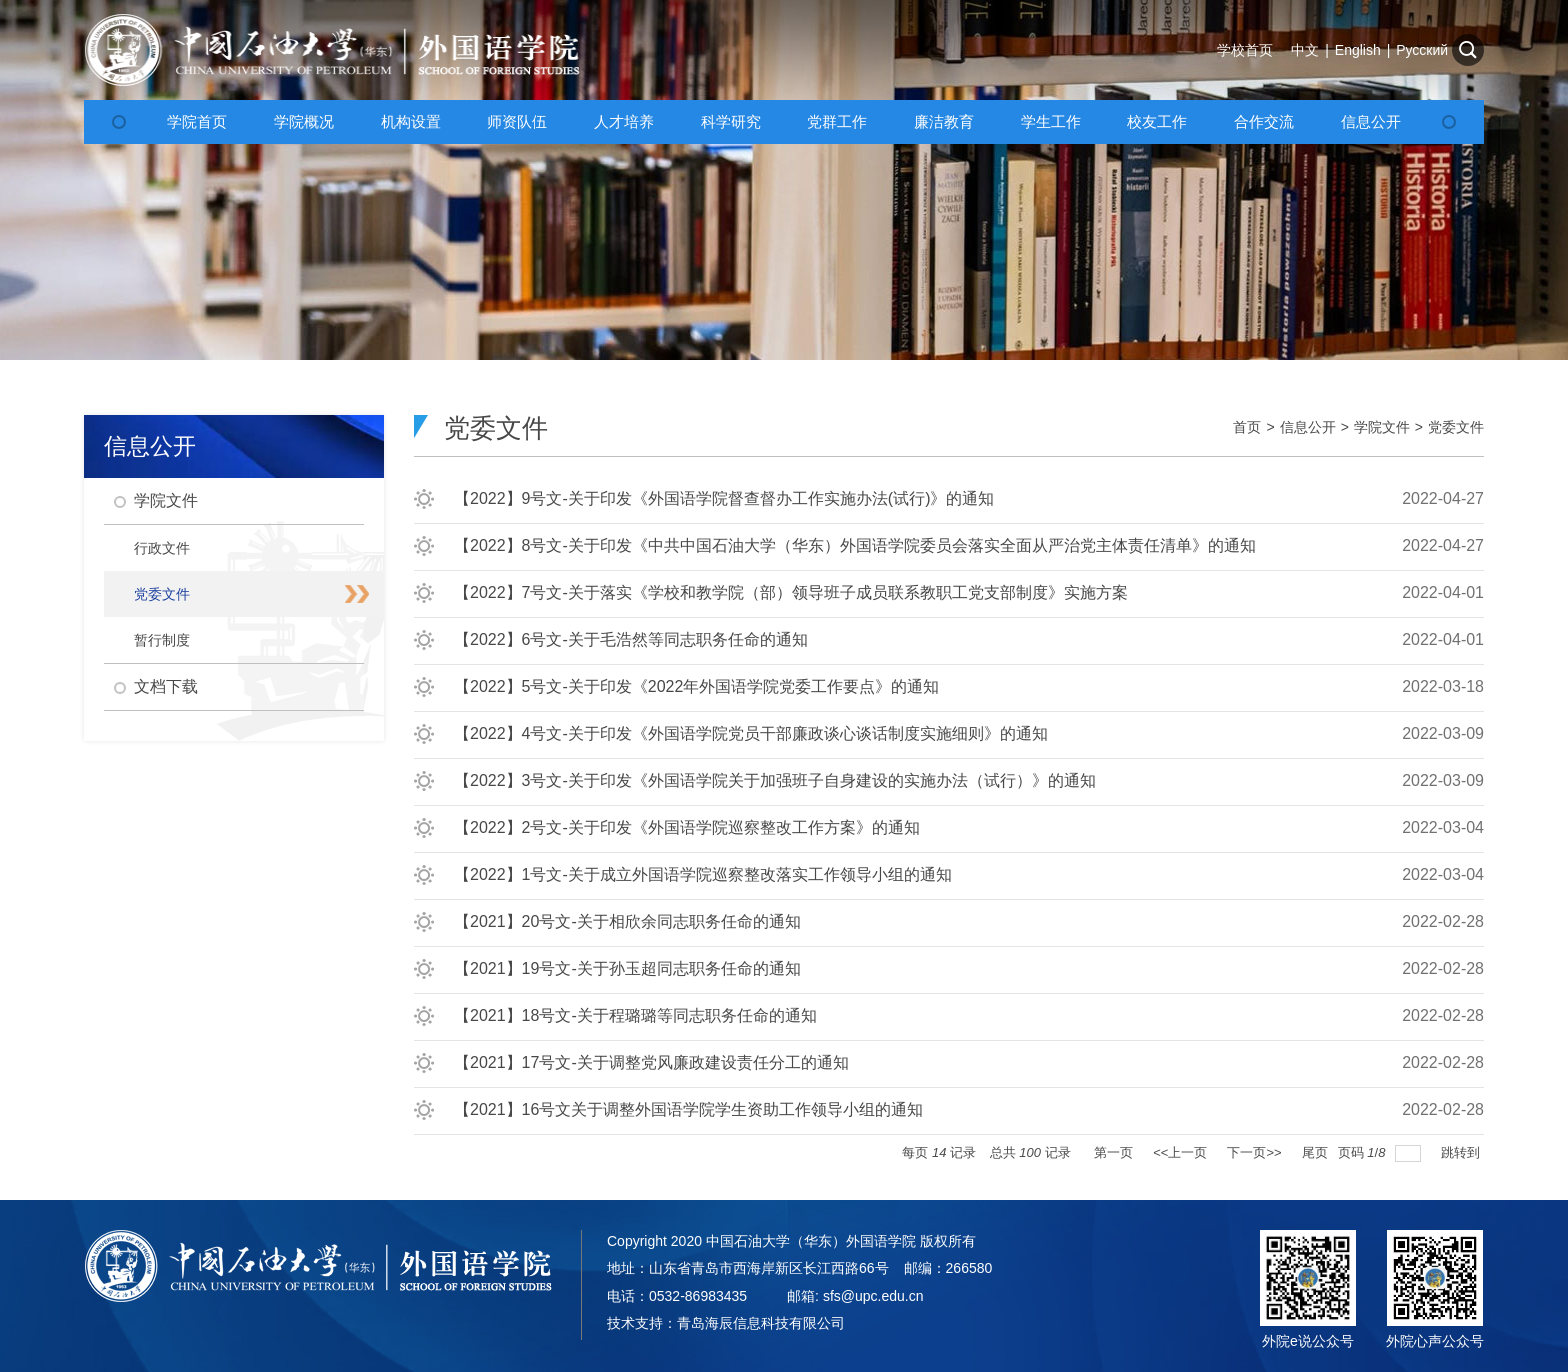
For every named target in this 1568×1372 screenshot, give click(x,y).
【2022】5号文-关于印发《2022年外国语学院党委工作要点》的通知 (696, 686)
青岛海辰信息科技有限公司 (761, 1323)
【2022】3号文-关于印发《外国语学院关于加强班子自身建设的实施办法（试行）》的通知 (775, 780)
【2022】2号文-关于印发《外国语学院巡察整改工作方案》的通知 (687, 827)
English (1358, 50)
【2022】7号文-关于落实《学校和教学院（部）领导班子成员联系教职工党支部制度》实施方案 (791, 592)
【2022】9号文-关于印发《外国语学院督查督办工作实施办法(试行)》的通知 (724, 498)
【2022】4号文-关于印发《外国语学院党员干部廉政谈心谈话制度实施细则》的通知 (751, 733)
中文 (1305, 50)
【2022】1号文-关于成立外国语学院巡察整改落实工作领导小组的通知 (703, 874)
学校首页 (1245, 50)
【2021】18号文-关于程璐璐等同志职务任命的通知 (635, 1015)
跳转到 (1462, 1152)
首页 (1247, 427)
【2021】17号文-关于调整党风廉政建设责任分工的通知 (651, 1062)
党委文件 (1456, 427)
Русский (1422, 50)
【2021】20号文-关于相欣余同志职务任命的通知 (627, 921)
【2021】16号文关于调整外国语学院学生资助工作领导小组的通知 (688, 1109)
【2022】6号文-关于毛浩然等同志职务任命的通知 (631, 639)
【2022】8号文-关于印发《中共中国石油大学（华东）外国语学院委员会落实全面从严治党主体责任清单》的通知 (855, 545)
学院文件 (1382, 427)
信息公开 (1308, 427)
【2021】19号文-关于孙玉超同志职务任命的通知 (627, 968)
